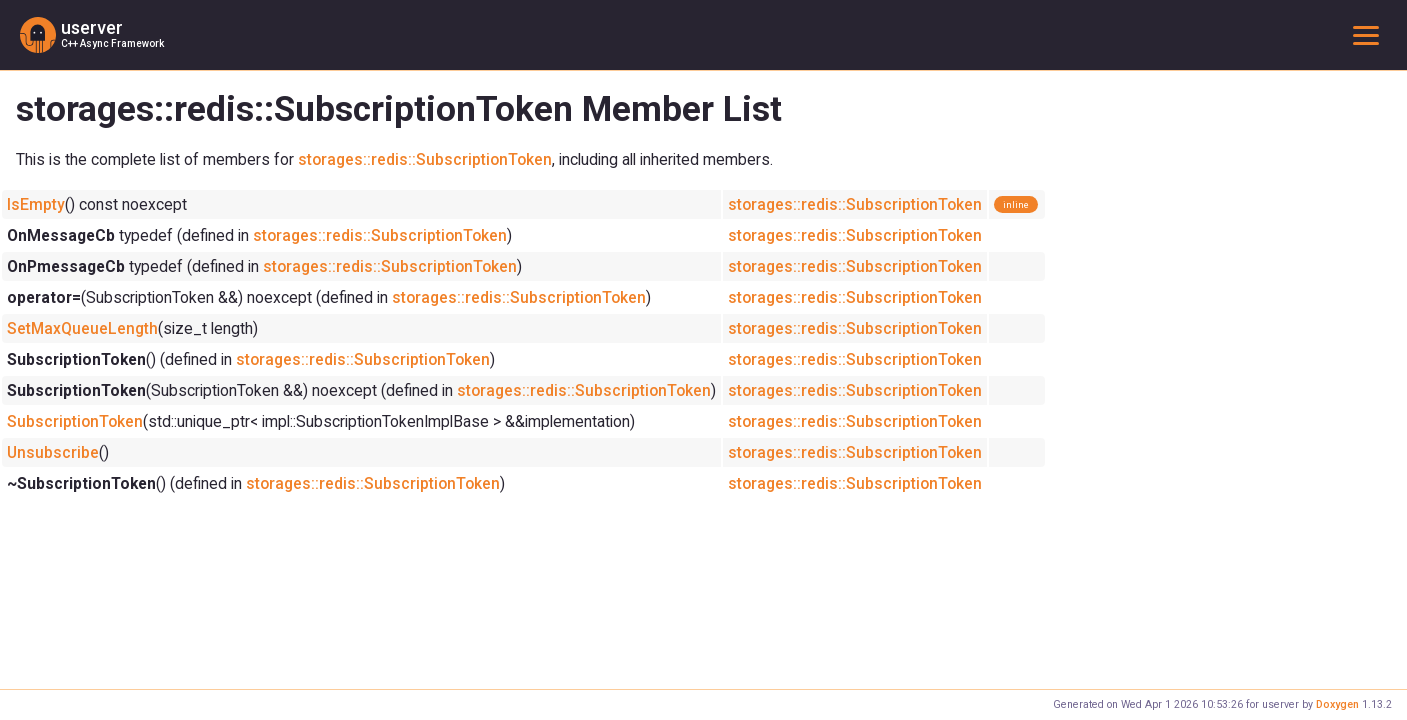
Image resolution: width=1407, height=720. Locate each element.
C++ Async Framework (112, 43)
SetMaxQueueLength (82, 328)
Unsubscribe (53, 452)
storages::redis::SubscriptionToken (425, 159)
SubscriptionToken (75, 421)
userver (92, 28)
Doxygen (1337, 704)
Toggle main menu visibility (1370, 34)
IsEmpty (36, 204)
